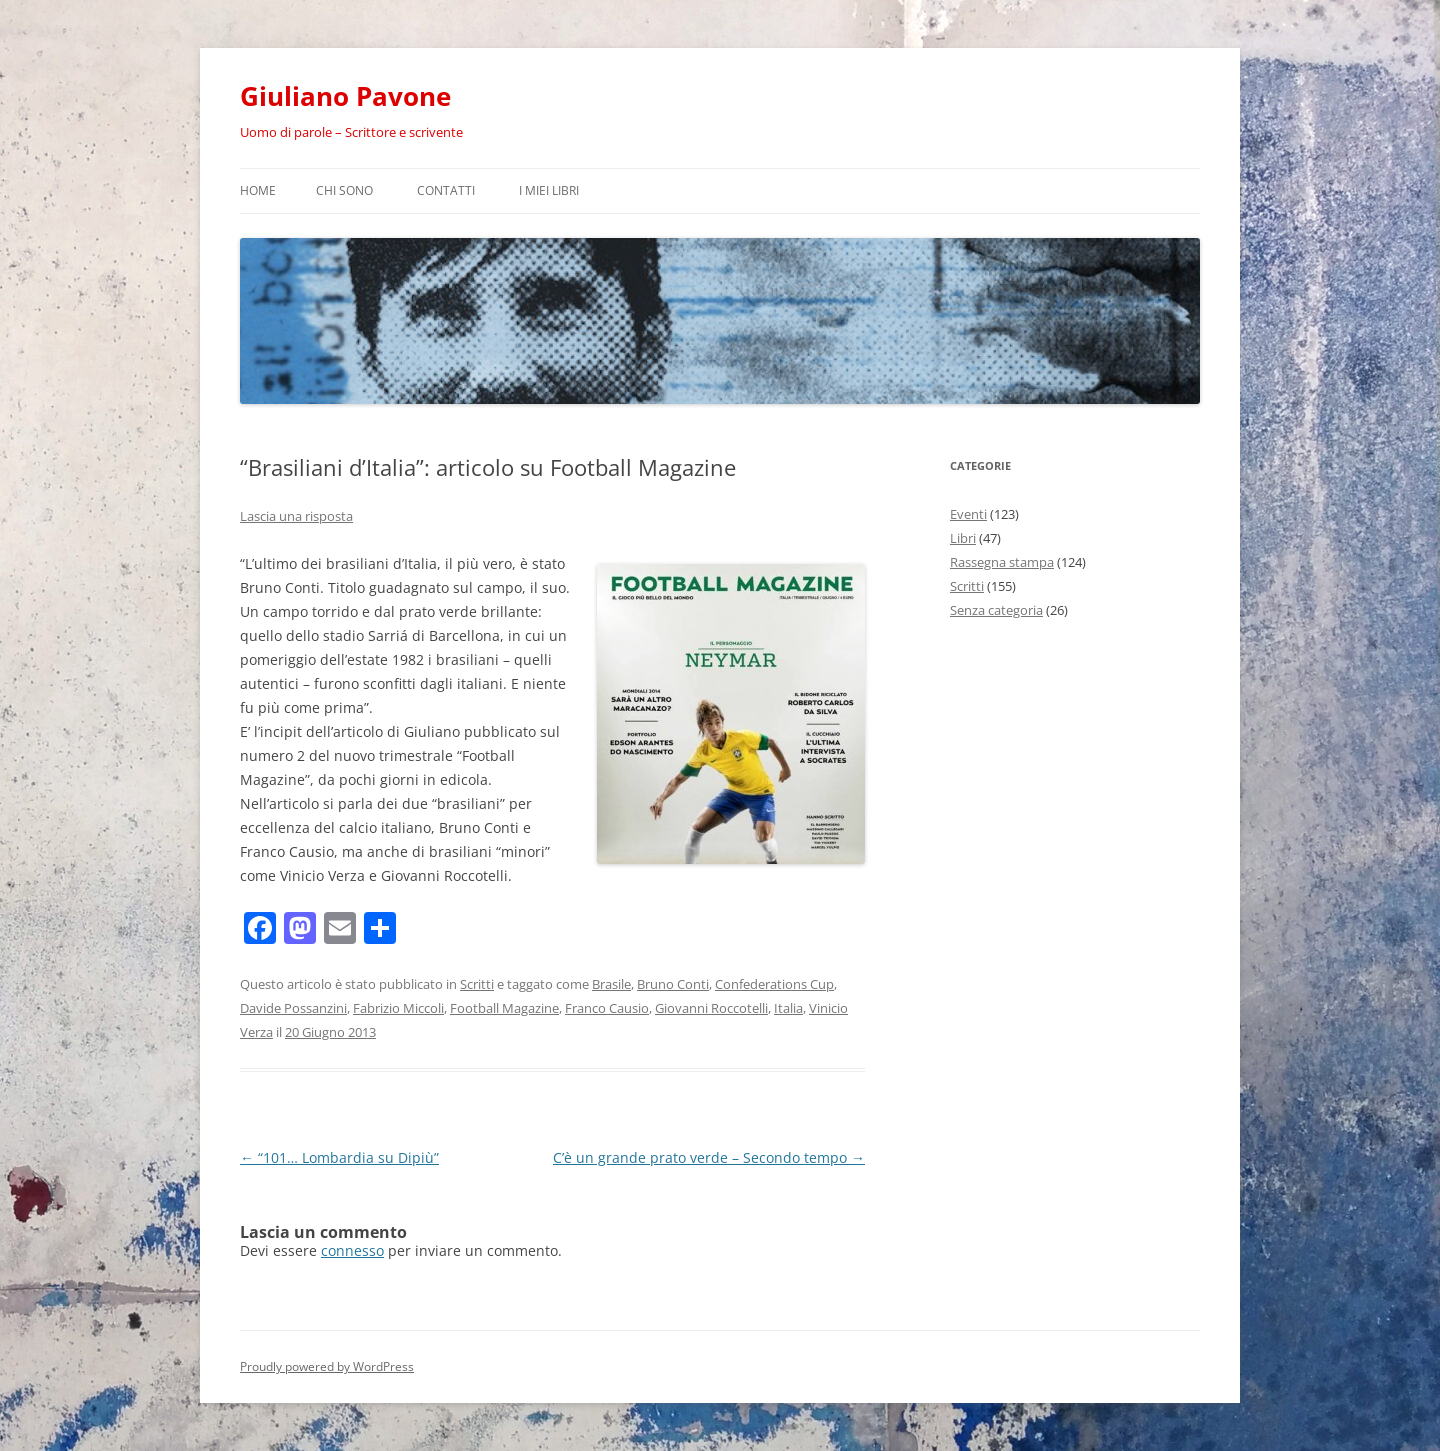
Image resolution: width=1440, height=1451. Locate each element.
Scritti (477, 984)
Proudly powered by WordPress (327, 1366)
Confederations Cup (774, 984)
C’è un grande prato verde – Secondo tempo (709, 1157)
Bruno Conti (673, 984)
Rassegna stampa (1002, 562)
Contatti (446, 190)
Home (258, 190)
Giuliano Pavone (345, 96)
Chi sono (344, 190)
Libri (963, 538)
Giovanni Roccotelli (711, 1008)
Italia (788, 1008)
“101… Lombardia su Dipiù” (339, 1157)
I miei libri (549, 190)
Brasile (611, 984)
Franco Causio (607, 1008)
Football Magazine (504, 1008)
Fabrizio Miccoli (398, 1008)
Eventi (968, 514)
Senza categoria (996, 610)
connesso (352, 1250)
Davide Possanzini (293, 1008)
